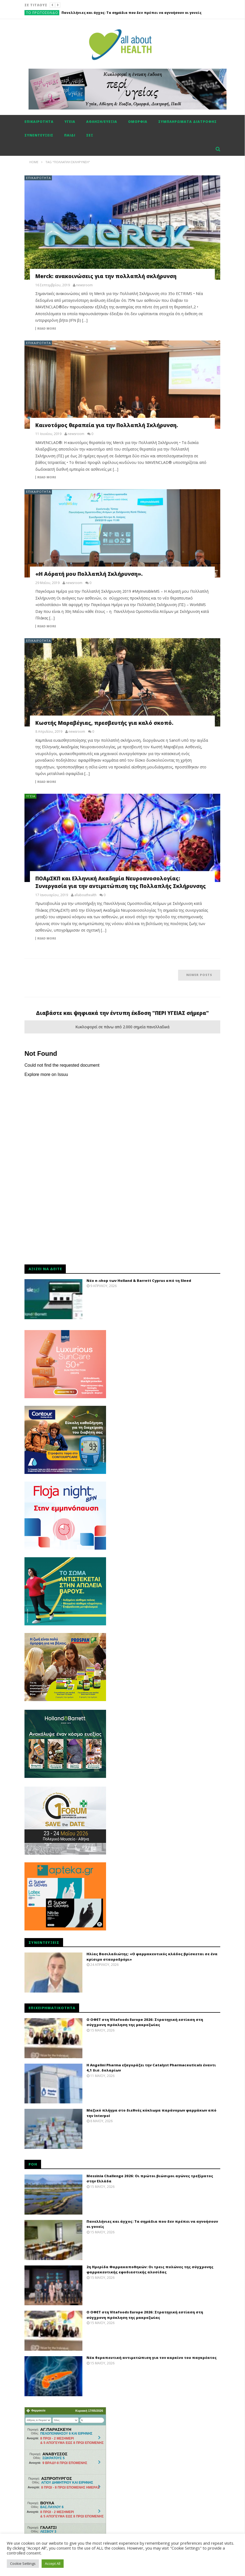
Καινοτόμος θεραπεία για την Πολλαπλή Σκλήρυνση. (106, 425)
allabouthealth (85, 895)
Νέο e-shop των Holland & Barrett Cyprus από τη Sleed (138, 1280)
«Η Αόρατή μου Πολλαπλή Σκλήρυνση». (89, 573)
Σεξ (89, 135)
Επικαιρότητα (39, 121)
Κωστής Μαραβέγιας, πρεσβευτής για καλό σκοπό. (104, 722)
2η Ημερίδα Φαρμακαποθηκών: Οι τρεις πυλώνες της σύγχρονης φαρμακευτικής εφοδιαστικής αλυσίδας (149, 2269)
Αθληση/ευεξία (101, 121)
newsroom (84, 285)
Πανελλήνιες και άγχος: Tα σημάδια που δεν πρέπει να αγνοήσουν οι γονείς (131, 12)
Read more (46, 328)
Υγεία (69, 121)
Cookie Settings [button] (23, 2563)
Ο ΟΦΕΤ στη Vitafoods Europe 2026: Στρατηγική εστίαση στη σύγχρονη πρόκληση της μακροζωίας (144, 2022)
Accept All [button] (52, 2563)
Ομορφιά (137, 121)
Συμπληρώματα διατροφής (187, 121)
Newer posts (199, 975)
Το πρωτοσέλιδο (42, 12)
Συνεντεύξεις (38, 135)
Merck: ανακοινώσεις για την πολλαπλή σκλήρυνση (105, 276)
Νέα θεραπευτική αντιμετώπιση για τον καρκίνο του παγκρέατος (151, 2357)
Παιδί (69, 135)
